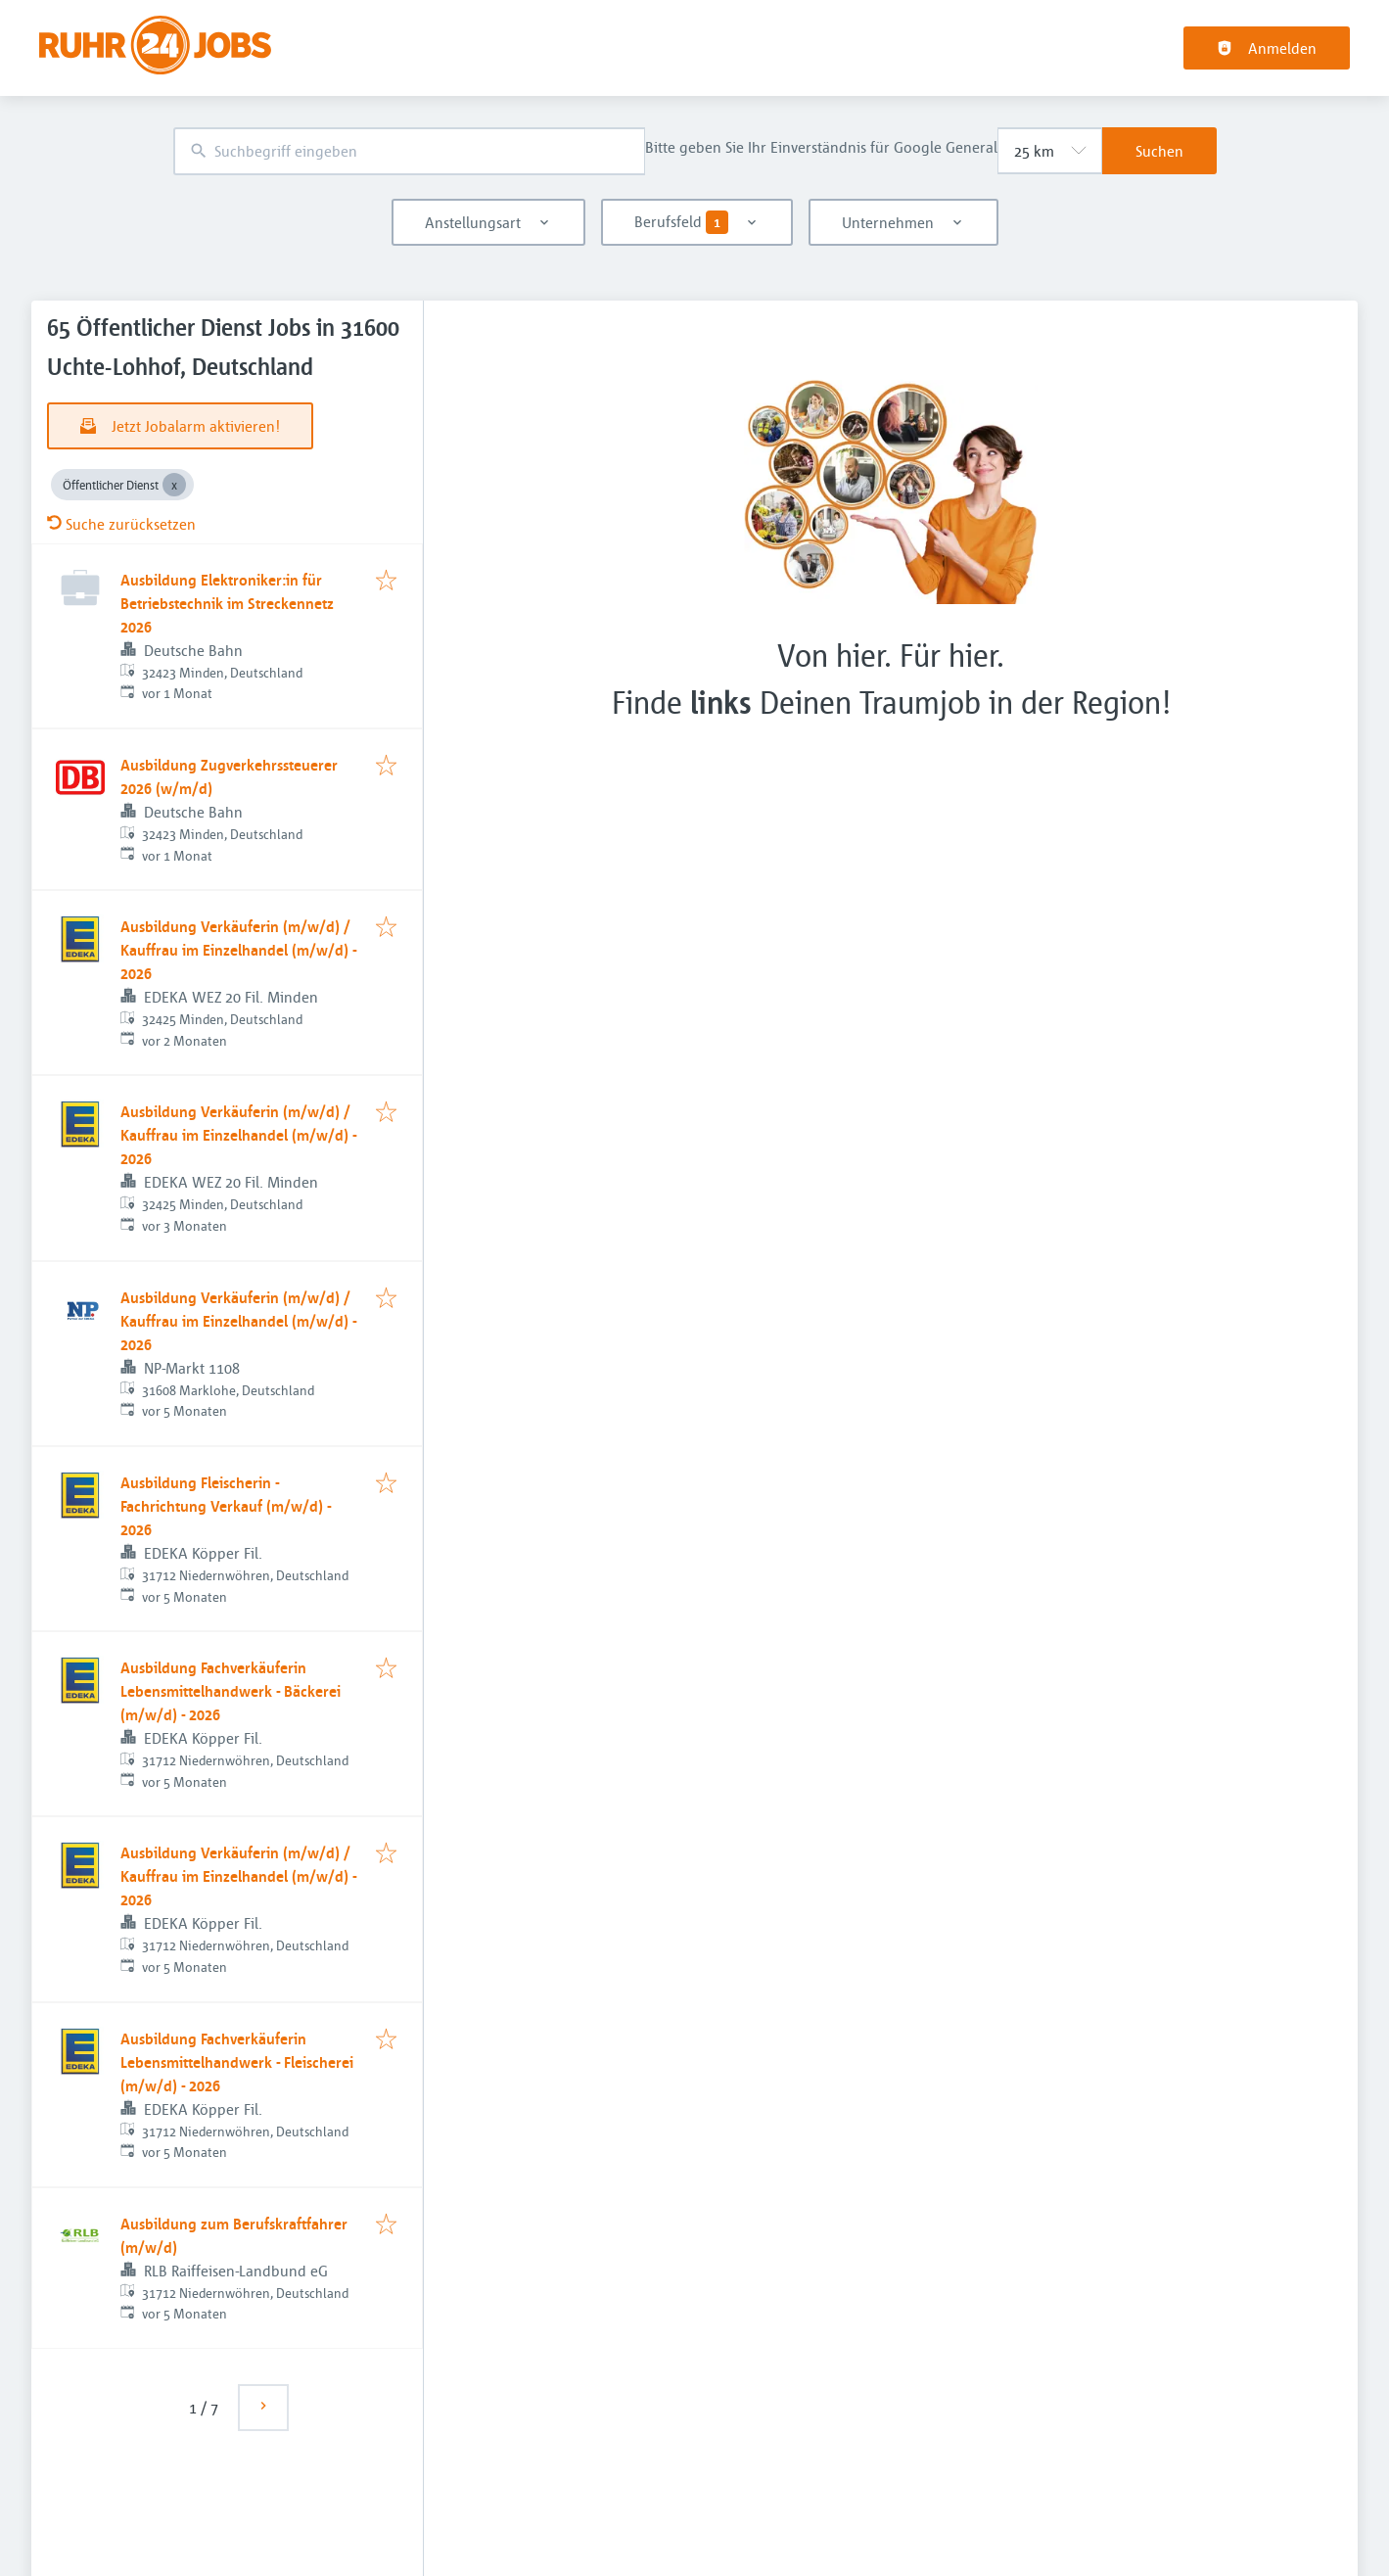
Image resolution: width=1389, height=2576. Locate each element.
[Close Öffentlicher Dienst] (174, 484)
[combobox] (409, 151)
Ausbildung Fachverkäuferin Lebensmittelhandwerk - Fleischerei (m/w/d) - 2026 (236, 2062)
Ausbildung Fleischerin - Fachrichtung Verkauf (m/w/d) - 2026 (225, 1506)
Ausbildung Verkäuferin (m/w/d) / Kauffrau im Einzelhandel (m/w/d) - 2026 (238, 949)
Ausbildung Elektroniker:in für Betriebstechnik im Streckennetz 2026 (227, 603)
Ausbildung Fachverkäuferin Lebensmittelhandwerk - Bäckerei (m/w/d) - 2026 (230, 1691)
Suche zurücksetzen (121, 524)
